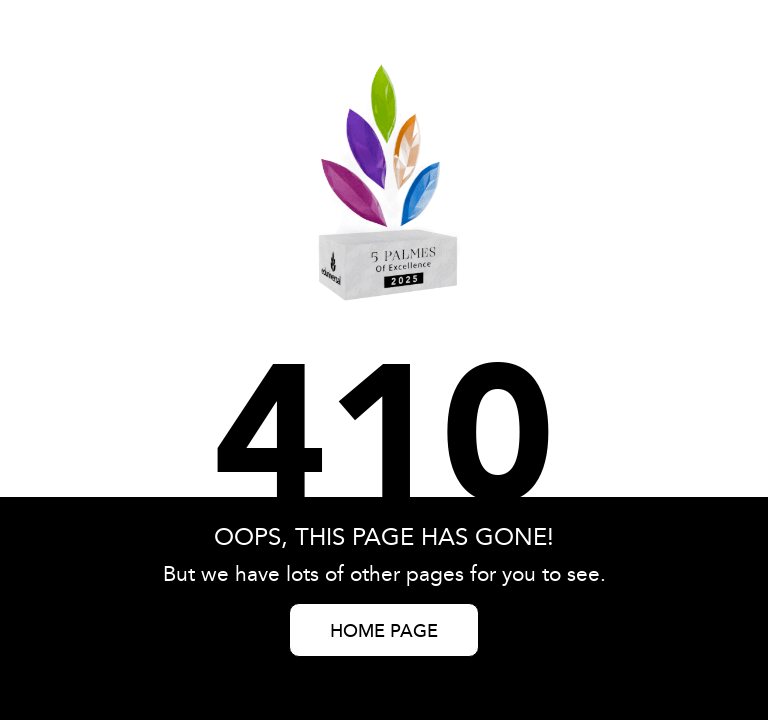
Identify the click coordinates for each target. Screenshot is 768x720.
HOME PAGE (384, 632)
